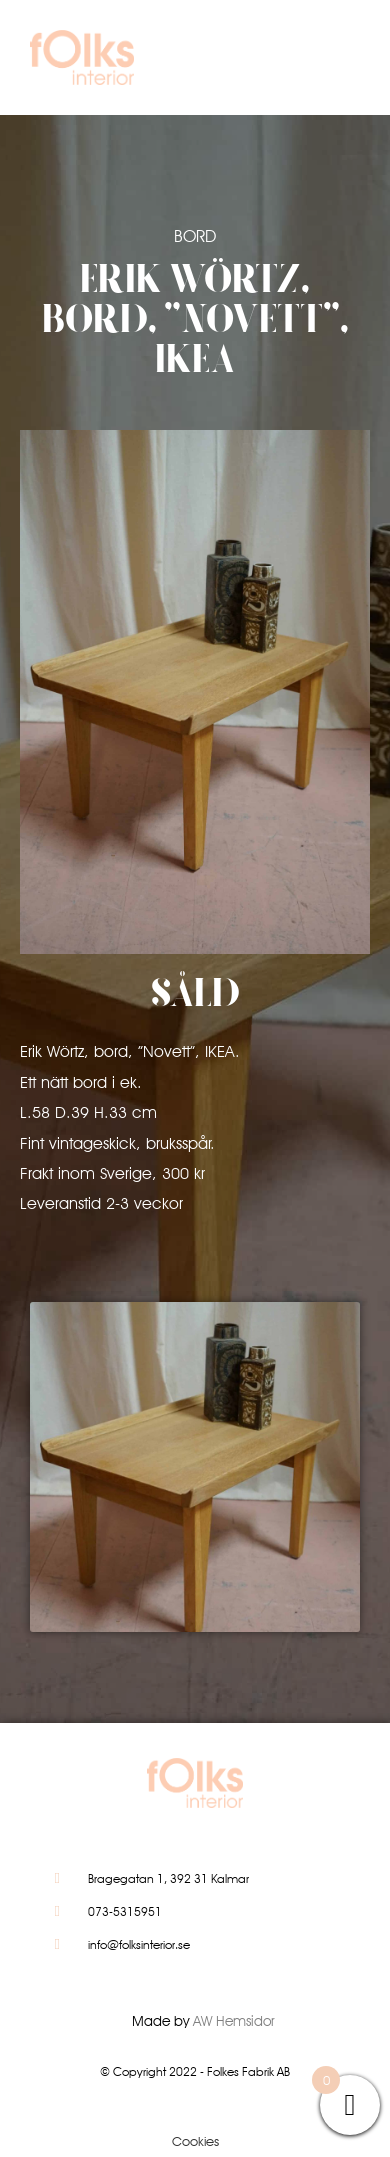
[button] (332, 62)
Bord (195, 236)
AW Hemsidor (234, 2021)
